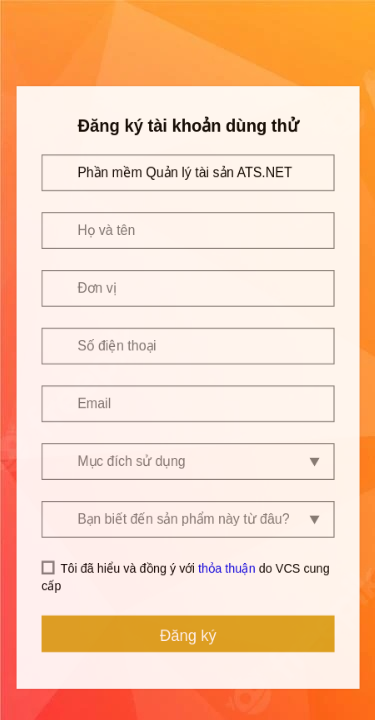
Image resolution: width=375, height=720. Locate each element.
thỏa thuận (226, 540)
